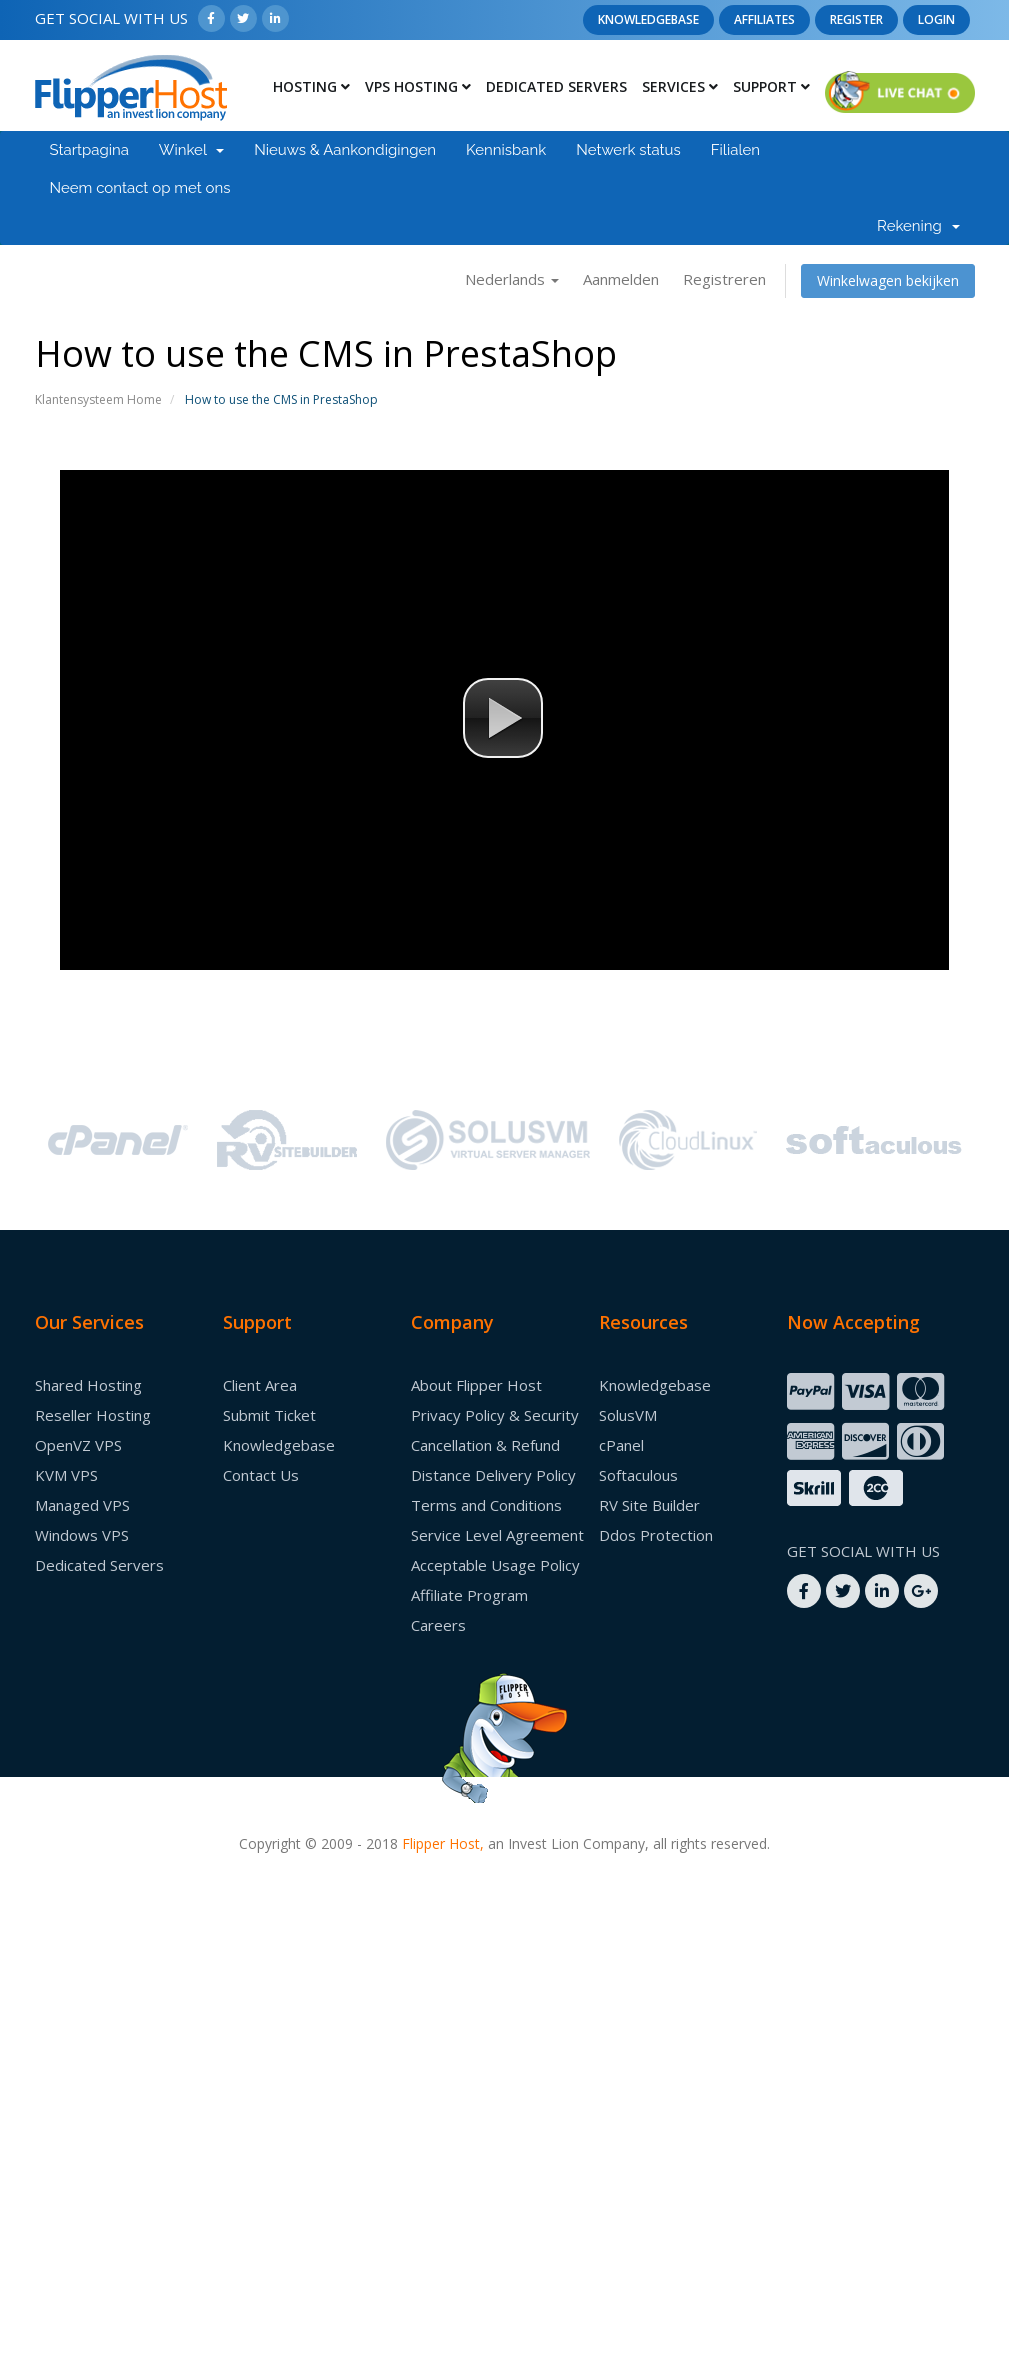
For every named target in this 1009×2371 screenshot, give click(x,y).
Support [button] (771, 86)
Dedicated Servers (556, 86)
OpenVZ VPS (78, 1445)
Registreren (724, 279)
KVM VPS (66, 1475)
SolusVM (628, 1415)
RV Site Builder (649, 1505)
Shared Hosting (88, 1385)
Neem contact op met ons (140, 188)
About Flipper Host (476, 1385)
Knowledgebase (648, 19)
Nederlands (512, 279)
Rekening (918, 226)
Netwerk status (628, 150)
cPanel (621, 1445)
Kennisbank (506, 150)
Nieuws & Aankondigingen (345, 150)
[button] (503, 718)
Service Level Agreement (497, 1535)
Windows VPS (82, 1535)
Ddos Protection (656, 1535)
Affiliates (764, 19)
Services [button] (680, 86)
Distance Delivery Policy (493, 1475)
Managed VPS (82, 1505)
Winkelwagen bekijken (888, 280)
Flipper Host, (443, 1843)
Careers (438, 1625)
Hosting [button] (311, 86)
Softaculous (638, 1475)
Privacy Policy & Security (495, 1415)
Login (936, 19)
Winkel (191, 150)
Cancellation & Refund (485, 1445)
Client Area (260, 1385)
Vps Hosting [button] (418, 86)
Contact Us (261, 1475)
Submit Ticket (269, 1415)
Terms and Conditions (486, 1505)
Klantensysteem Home (98, 399)
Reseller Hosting (93, 1415)
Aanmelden (621, 279)
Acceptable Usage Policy (495, 1565)
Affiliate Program (469, 1595)
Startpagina (89, 150)
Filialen (735, 150)
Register (856, 19)
